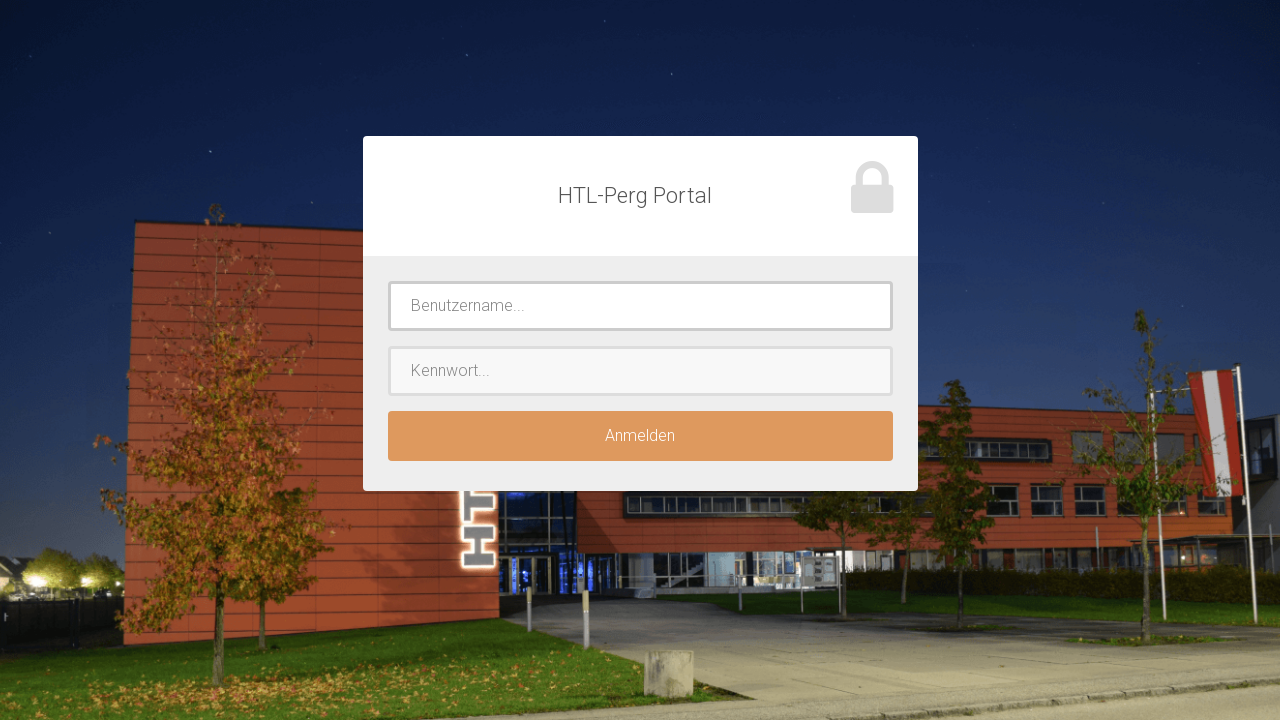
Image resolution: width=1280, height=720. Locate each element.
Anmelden (640, 435)
